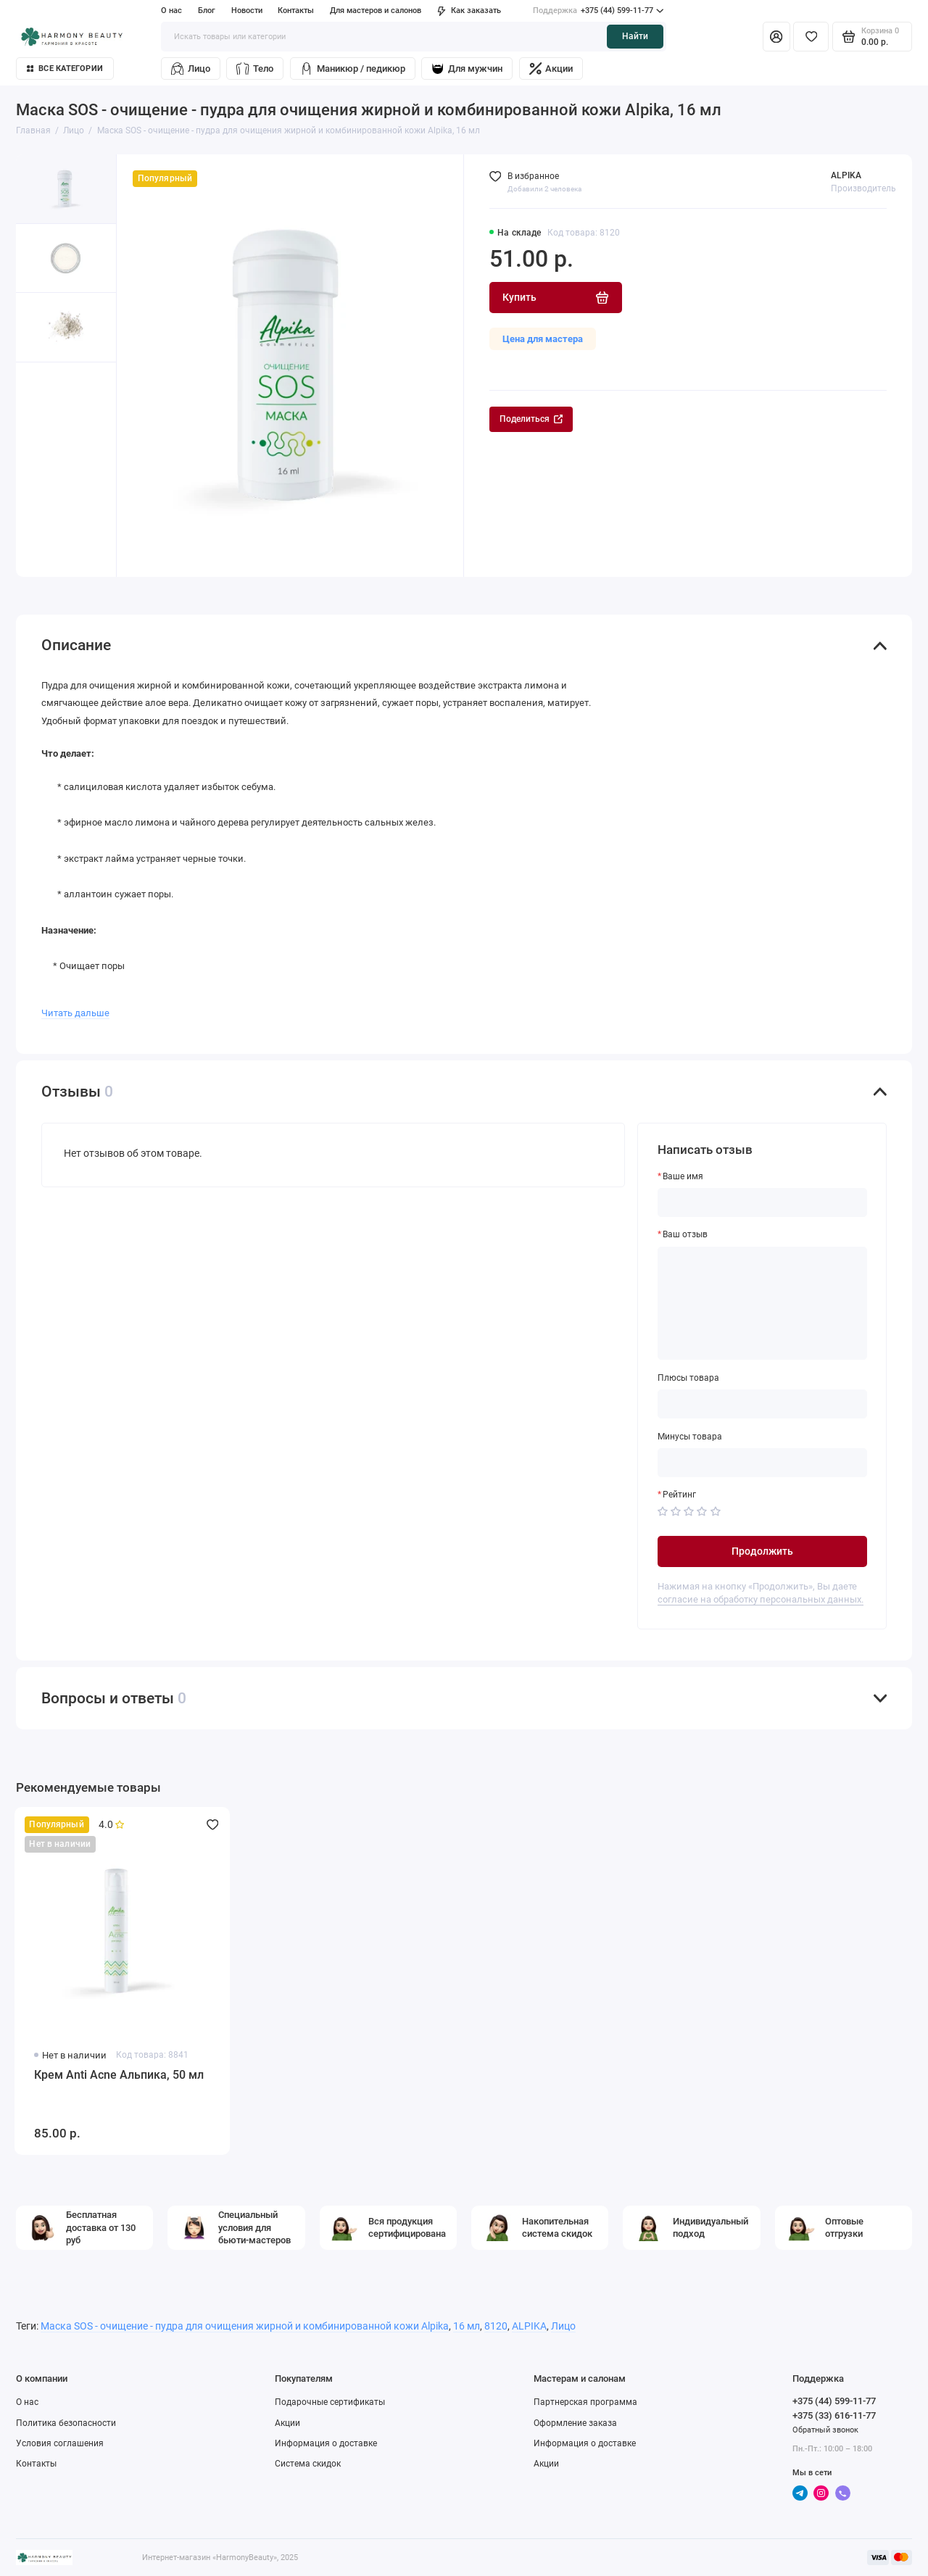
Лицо (190, 68)
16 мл (466, 2326)
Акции (551, 68)
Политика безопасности (66, 2423)
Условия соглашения (60, 2443)
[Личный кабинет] (776, 36)
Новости (246, 10)
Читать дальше (75, 1012)
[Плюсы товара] (763, 1403)
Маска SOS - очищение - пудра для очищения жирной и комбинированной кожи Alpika (245, 2326)
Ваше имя (683, 1176)
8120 (496, 2326)
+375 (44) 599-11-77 (598, 11)
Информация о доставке (326, 2443)
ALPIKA (846, 175)
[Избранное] (811, 36)
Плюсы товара (688, 1378)
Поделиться (531, 419)
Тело (254, 68)
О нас (171, 10)
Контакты (296, 10)
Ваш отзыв (685, 1234)
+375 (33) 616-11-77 (834, 2415)
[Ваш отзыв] (763, 1303)
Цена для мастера (542, 338)
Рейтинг (679, 1494)
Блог (206, 10)
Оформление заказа (575, 2423)
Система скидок (308, 2464)
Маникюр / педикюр (352, 68)
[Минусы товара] (763, 1462)
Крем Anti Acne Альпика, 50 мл (119, 2075)
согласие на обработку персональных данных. (760, 1599)
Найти (635, 36)
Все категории (65, 68)
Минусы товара (690, 1437)
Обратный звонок (825, 2430)
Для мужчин (466, 68)
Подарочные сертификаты (330, 2402)
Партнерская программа (585, 2402)
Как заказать (469, 10)
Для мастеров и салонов (375, 10)
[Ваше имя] (763, 1202)
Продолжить (762, 1551)
